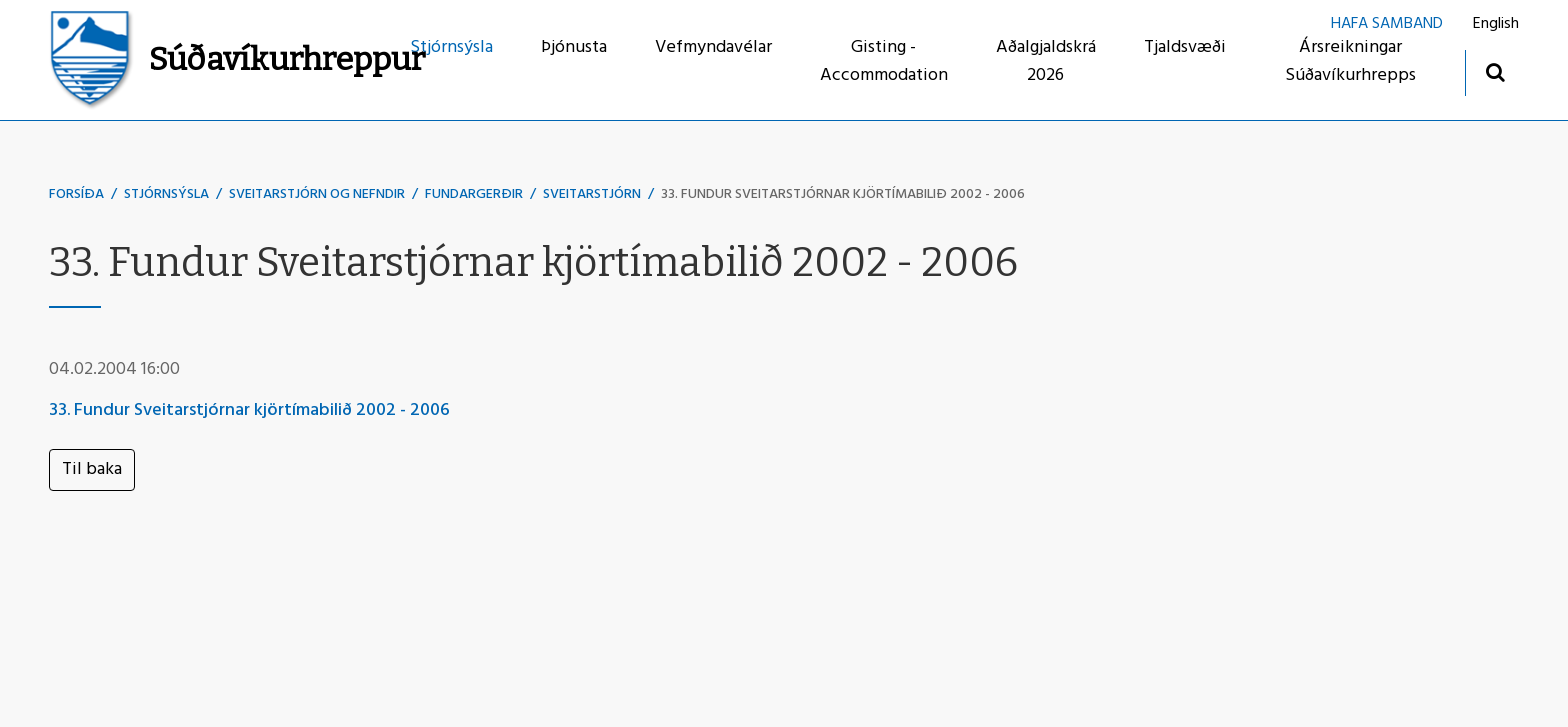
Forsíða (76, 194)
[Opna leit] (1494, 71)
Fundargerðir (474, 194)
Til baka (92, 469)
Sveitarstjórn (592, 194)
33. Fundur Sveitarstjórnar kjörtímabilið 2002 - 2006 (843, 194)
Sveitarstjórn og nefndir (317, 194)
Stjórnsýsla (166, 194)
